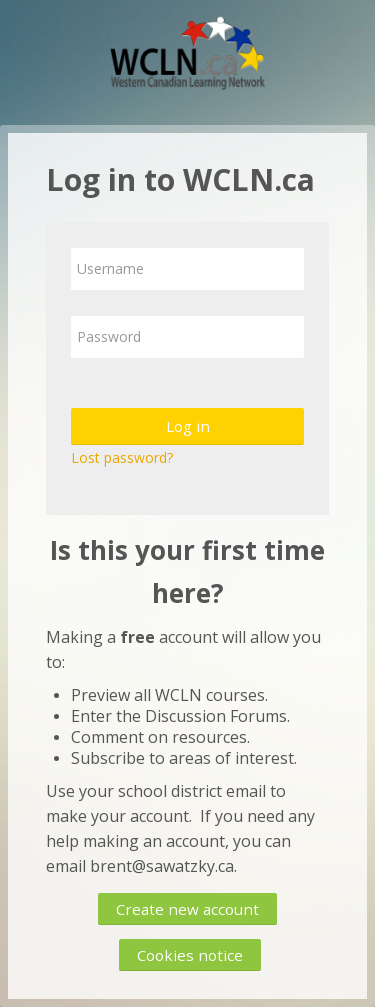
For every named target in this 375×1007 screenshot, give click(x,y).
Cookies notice (190, 955)
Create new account (187, 909)
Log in (188, 426)
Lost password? (122, 457)
